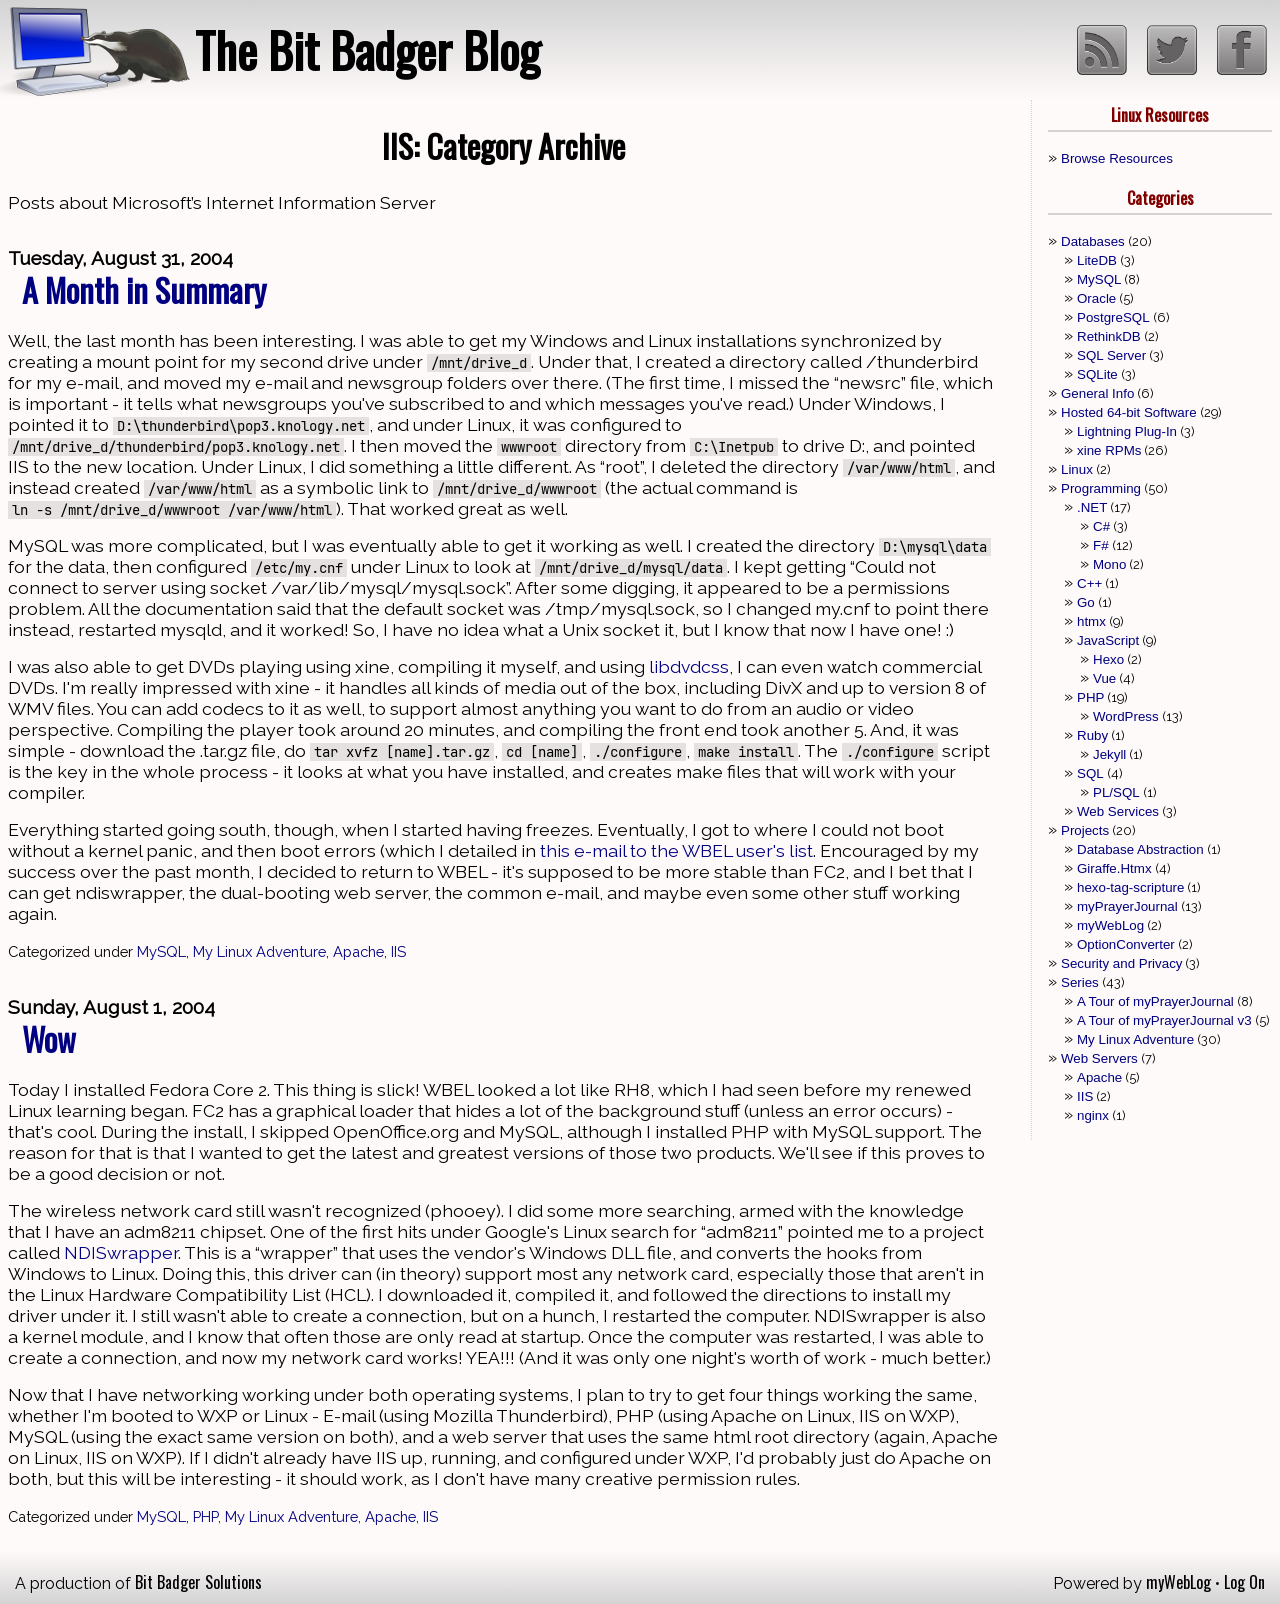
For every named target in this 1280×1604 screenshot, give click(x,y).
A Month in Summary (144, 289)
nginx (1093, 1115)
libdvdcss (689, 666)
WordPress (1126, 716)
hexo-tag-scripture (1130, 887)
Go (1086, 602)
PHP (205, 1516)
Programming (1101, 488)
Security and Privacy (1121, 963)
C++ (1089, 583)
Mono (1109, 564)
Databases (1093, 241)
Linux (1077, 469)
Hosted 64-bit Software (1129, 412)
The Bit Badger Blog (367, 49)
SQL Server (1111, 355)
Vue (1104, 678)
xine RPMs (1109, 450)
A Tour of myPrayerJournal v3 (1164, 1020)
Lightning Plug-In (1127, 431)
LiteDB (1097, 260)
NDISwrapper (121, 1252)
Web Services (1118, 811)
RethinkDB (1109, 336)
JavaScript (1108, 640)
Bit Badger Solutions (198, 1582)
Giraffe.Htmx (1114, 868)
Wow (49, 1038)
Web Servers (1099, 1058)
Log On (1244, 1582)
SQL (1090, 773)
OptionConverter (1126, 944)
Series (1080, 982)
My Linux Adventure (259, 951)
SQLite (1097, 374)
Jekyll (1109, 754)
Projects (1085, 830)
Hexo (1108, 659)
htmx (1091, 621)
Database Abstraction (1140, 849)
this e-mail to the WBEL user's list (676, 850)
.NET (1092, 507)
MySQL (161, 951)
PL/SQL (1116, 792)
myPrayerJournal (1127, 906)
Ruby (1092, 735)
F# (1101, 545)
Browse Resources (1117, 158)
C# (1101, 526)
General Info (1097, 393)
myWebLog (1110, 925)
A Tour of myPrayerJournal (1155, 1001)
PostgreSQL (1113, 317)
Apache (358, 951)
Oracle (1096, 298)
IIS (398, 951)
